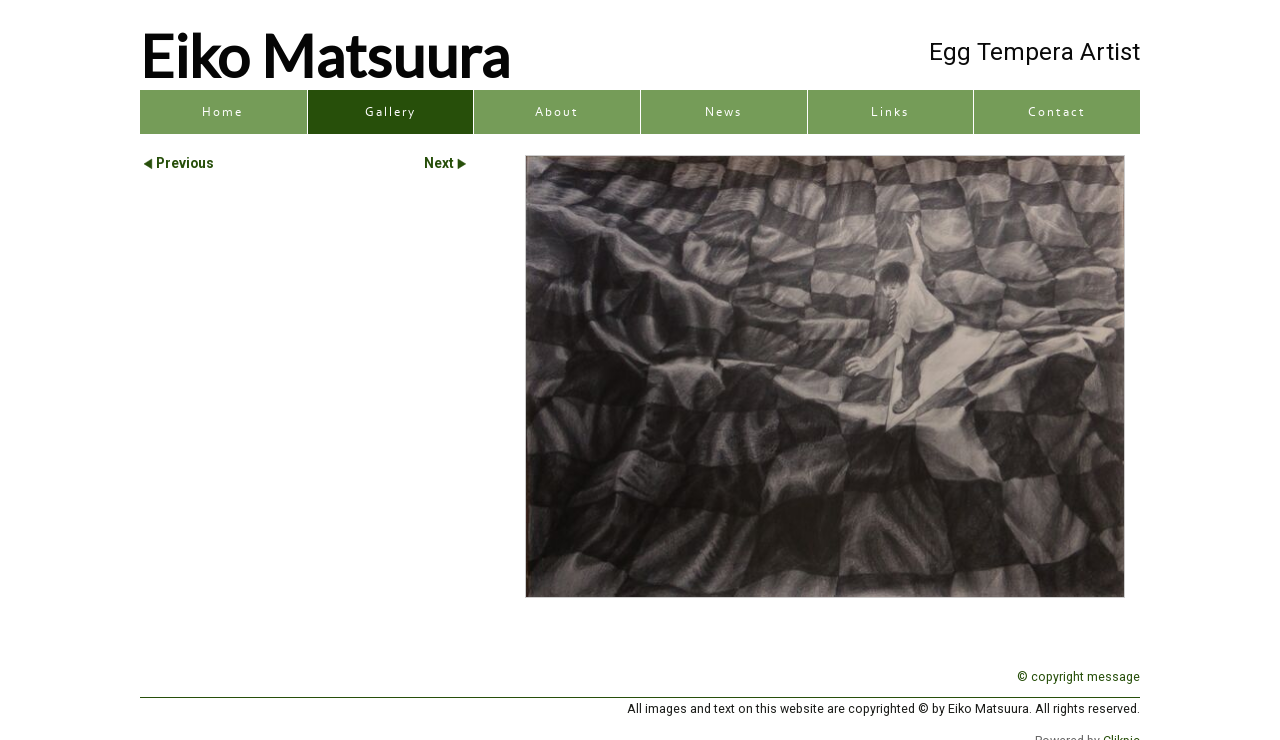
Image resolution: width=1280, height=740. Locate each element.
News (723, 112)
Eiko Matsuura (325, 55)
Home (222, 112)
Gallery (390, 112)
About (557, 112)
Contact (1057, 112)
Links (890, 112)
